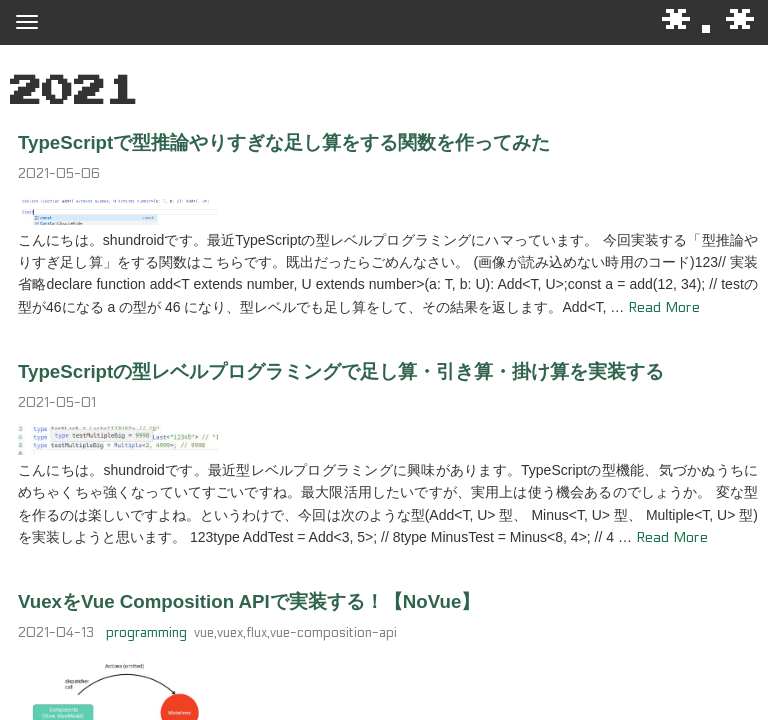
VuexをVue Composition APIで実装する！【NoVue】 (249, 601)
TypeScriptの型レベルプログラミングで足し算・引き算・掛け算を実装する (341, 371)
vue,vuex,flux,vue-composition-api (295, 633)
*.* (710, 21)
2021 (74, 92)
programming (146, 633)
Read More (664, 307)
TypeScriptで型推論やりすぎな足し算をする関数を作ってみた (284, 142)
